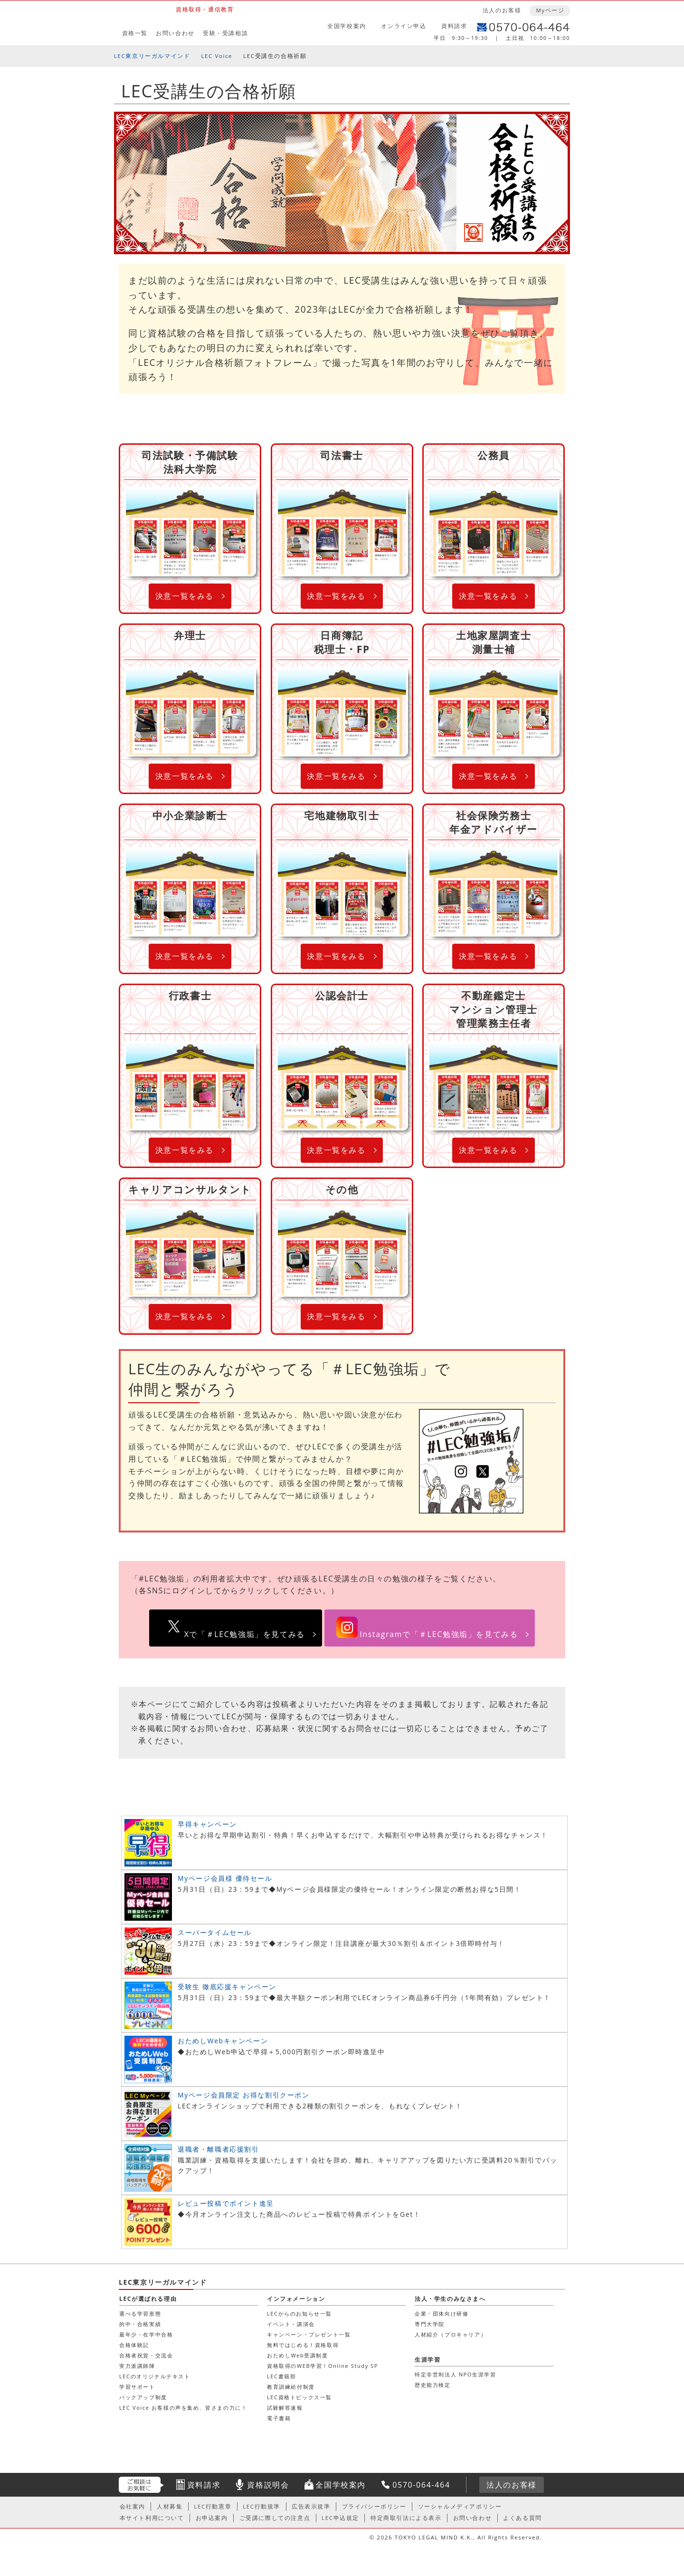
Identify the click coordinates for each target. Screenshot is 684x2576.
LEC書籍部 (281, 2376)
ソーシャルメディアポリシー (460, 2506)
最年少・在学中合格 (146, 2334)
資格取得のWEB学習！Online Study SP (322, 2365)
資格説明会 (268, 2485)
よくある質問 (522, 2517)
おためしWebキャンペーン (223, 2040)
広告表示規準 (311, 2506)
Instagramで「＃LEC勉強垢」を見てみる (439, 1634)
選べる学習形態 (140, 2313)
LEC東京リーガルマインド (152, 55)
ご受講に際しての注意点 (275, 2517)
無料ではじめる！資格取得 (303, 2344)
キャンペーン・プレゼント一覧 (309, 2334)
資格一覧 (135, 33)
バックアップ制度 (143, 2397)
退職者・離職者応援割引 (218, 2149)
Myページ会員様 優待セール (225, 1878)
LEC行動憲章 (212, 2506)
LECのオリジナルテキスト (154, 2376)
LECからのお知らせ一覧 (299, 2313)
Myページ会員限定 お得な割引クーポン (244, 2094)
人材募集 (169, 2506)
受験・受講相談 (225, 33)
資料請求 (454, 25)
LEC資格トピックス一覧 (299, 2397)
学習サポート (137, 2386)
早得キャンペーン (207, 1824)
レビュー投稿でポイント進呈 (226, 2203)
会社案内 (132, 2506)
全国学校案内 (346, 25)
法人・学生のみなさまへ (450, 2299)
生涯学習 (427, 2360)
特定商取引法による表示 (406, 2517)
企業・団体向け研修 (441, 2313)
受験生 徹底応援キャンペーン (227, 1986)
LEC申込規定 (340, 2517)
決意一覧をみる (184, 596)
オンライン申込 (403, 25)
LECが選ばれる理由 (148, 2299)
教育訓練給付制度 (291, 2386)
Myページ (550, 10)
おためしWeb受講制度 (297, 2355)
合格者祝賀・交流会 (146, 2355)
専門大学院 (430, 2323)
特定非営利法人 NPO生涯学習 (455, 2374)
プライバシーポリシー (374, 2506)
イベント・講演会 (291, 2323)
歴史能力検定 (433, 2384)
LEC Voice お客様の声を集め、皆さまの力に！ (183, 2407)
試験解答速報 (285, 2407)
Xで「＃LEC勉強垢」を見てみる (244, 1634)
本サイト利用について (152, 2517)
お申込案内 (212, 2517)
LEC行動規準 (261, 2506)
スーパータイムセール (215, 1932)
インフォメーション (296, 2299)
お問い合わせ (175, 33)
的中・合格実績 (140, 2323)
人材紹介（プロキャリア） (450, 2334)
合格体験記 (134, 2344)
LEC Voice (216, 55)
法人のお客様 (502, 10)
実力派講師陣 (137, 2365)
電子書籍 (279, 2418)
